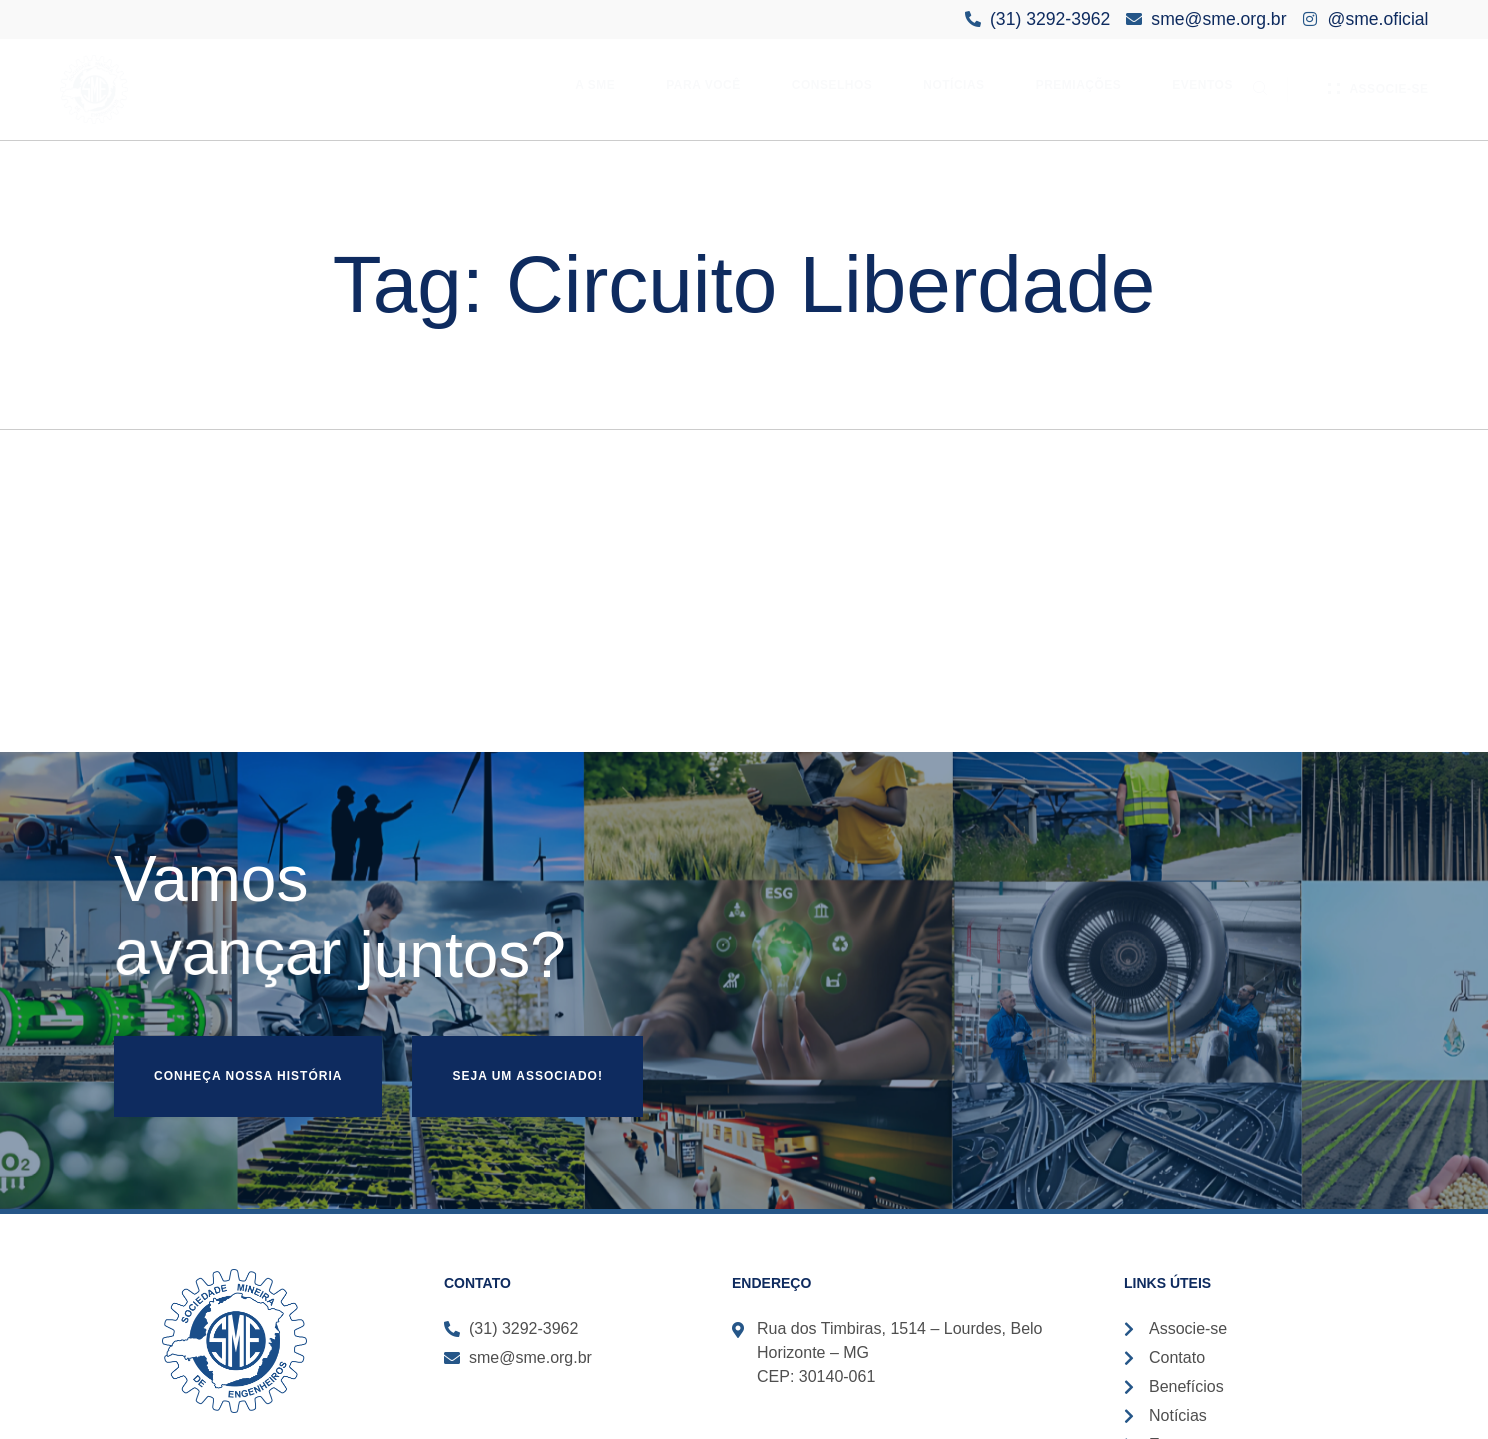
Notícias (953, 85)
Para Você (703, 85)
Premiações (1079, 85)
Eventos (1202, 85)
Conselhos (832, 85)
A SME (595, 85)
